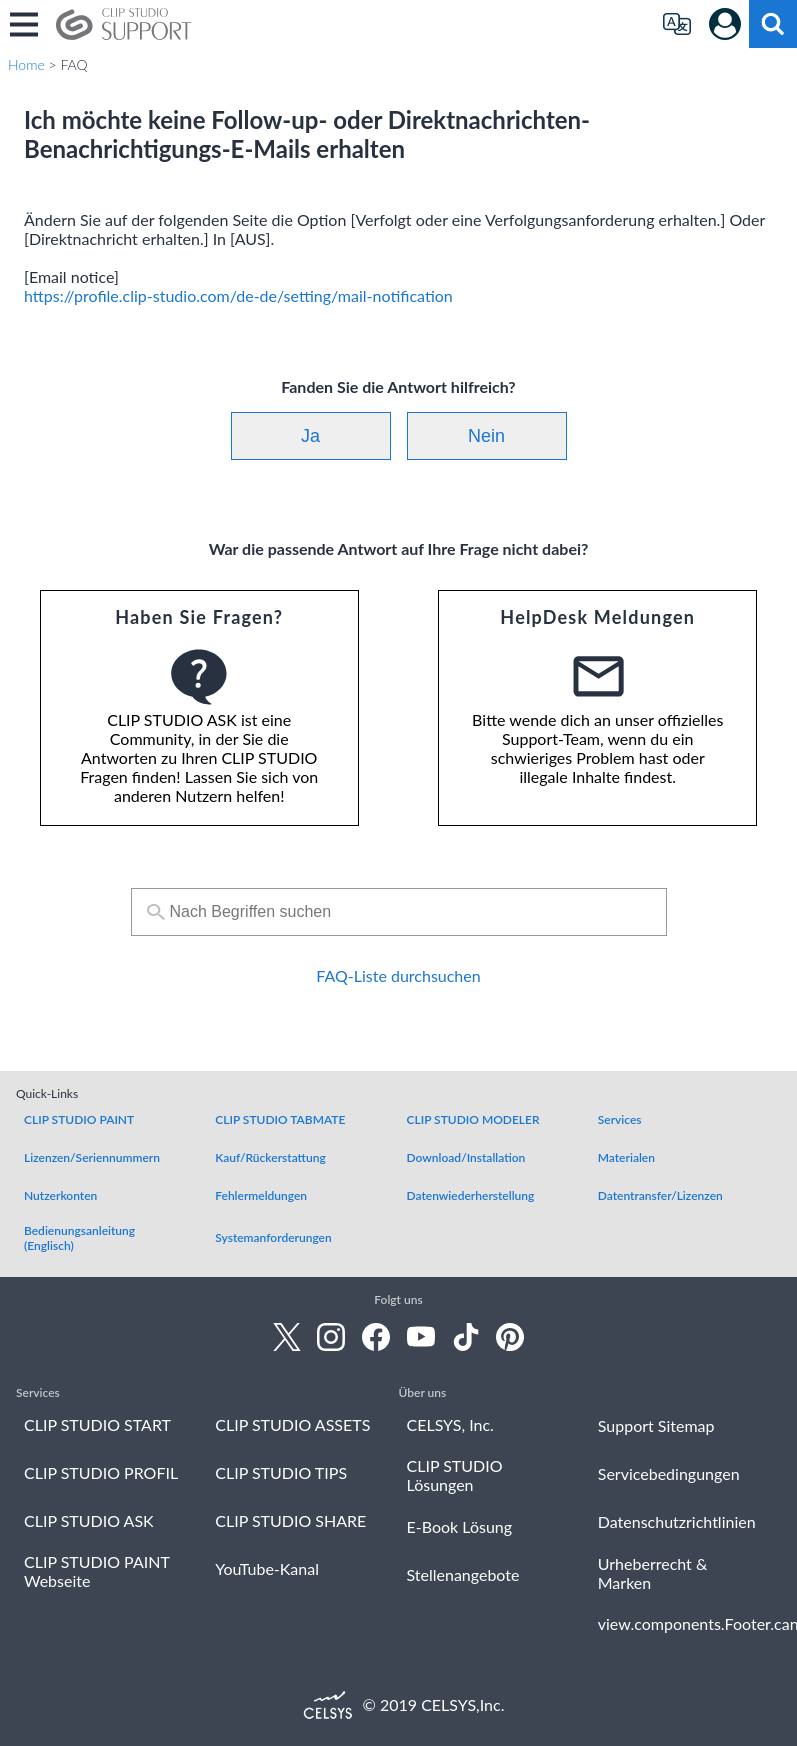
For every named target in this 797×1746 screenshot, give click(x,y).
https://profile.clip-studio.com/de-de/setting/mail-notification (238, 295)
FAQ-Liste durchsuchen (398, 975)
